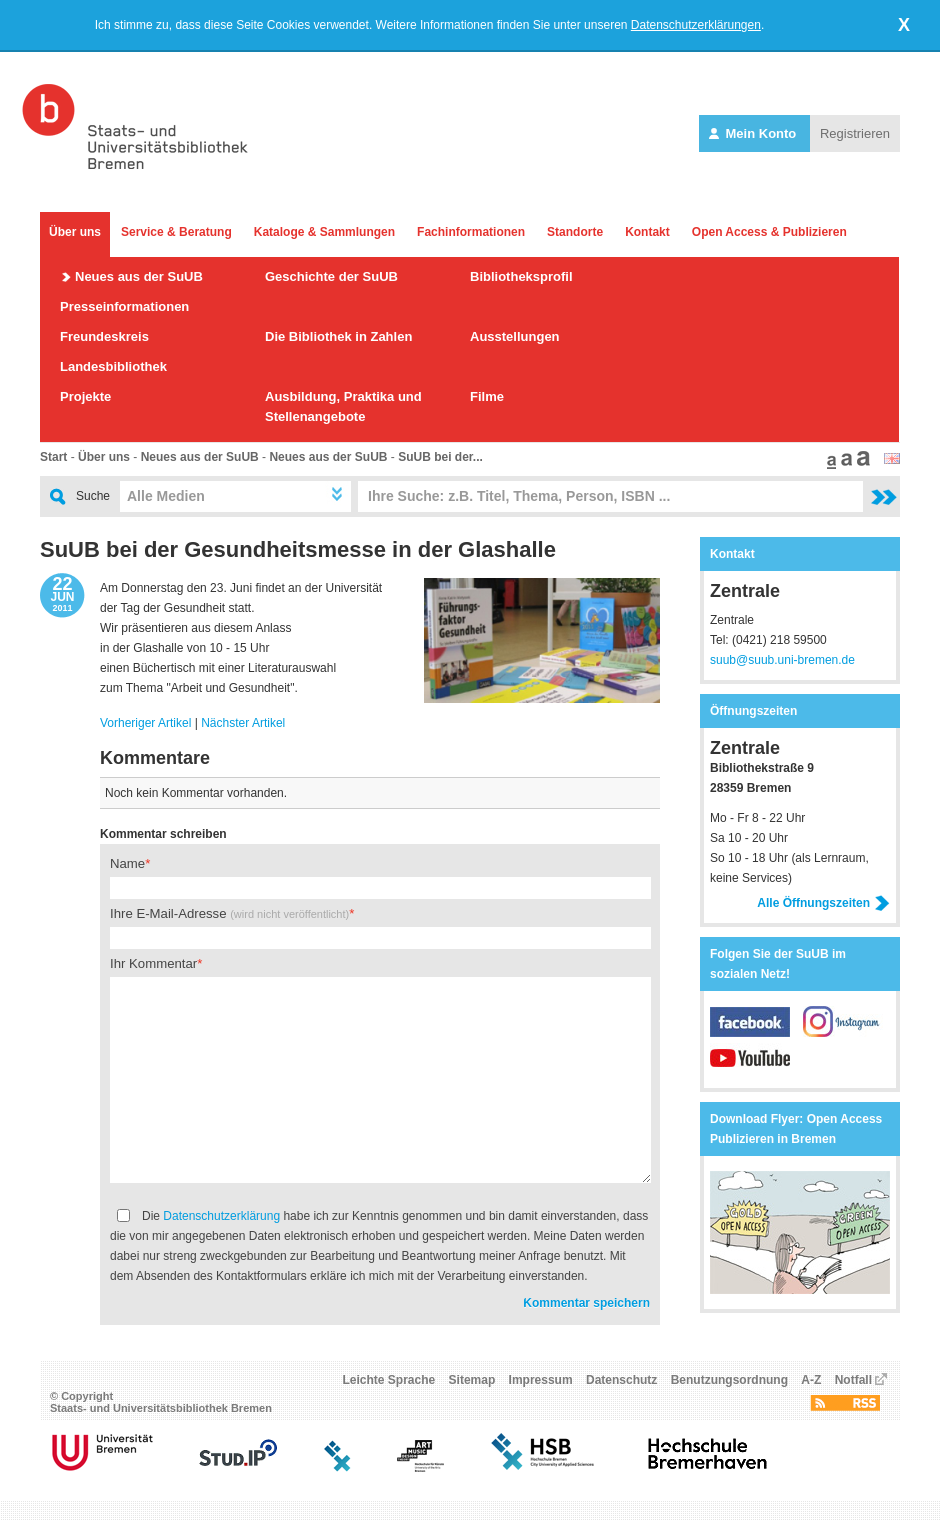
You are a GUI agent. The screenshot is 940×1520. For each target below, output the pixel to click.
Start (53, 457)
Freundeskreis (104, 336)
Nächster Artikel (243, 723)
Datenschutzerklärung (221, 1216)
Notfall (853, 1380)
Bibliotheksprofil (521, 276)
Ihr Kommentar (153, 963)
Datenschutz (621, 1380)
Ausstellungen (515, 336)
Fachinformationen (471, 232)
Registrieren (855, 133)
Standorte (575, 232)
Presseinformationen (124, 306)
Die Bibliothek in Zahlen (338, 336)
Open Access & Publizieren (769, 232)
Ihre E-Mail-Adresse (229, 913)
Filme (487, 396)
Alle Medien (166, 496)
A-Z (811, 1380)
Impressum (541, 1380)
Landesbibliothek (113, 366)
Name (127, 863)
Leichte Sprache (389, 1380)
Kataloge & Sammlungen (324, 232)
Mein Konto (754, 133)
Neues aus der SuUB (139, 276)
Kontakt (647, 232)
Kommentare (155, 758)
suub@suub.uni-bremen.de (782, 660)
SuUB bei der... (440, 457)
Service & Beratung (176, 232)
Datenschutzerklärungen (696, 25)
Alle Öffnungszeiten (823, 903)
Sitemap (472, 1380)
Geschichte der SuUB (331, 276)
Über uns (75, 232)
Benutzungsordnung (729, 1380)
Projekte (85, 396)
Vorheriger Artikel (145, 723)
